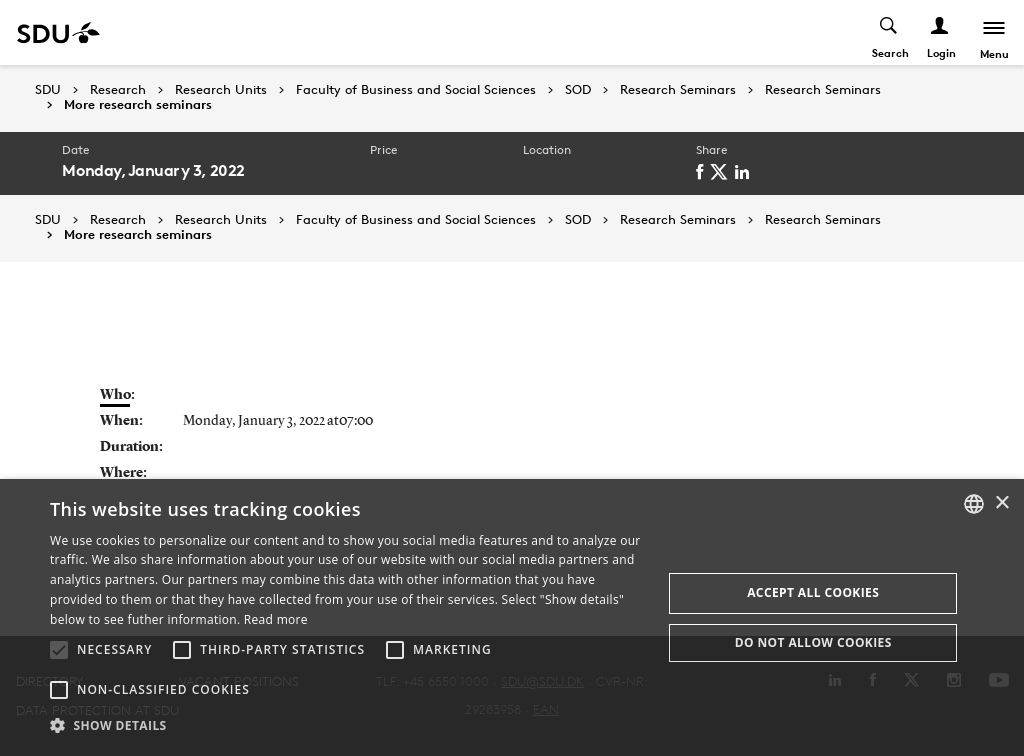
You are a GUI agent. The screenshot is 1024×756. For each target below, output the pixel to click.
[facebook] (703, 172)
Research (118, 90)
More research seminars (138, 105)
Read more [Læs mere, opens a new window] (276, 619)
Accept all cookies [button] (813, 592)
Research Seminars (678, 90)
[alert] (512, 617)
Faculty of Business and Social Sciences (416, 90)
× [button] (1001, 503)
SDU (48, 89)
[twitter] (722, 172)
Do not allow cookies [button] (813, 642)
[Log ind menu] (940, 32)
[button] (59, 650)
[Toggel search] (889, 32)
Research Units (221, 90)
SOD (578, 90)
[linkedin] (745, 172)
